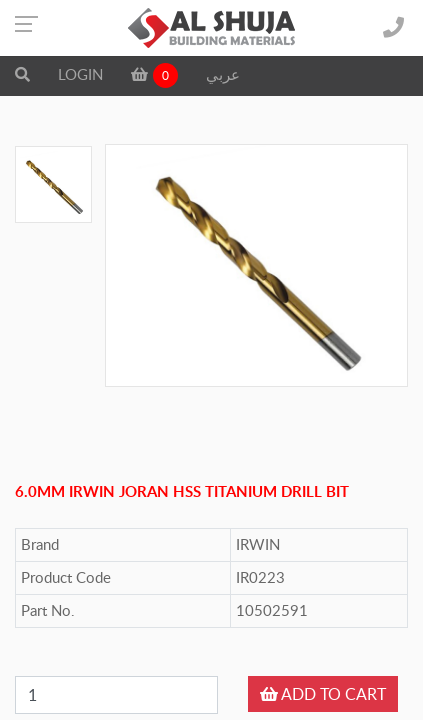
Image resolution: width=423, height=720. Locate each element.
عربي (223, 74)
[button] (22, 74)
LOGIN (80, 74)
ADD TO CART (323, 694)
